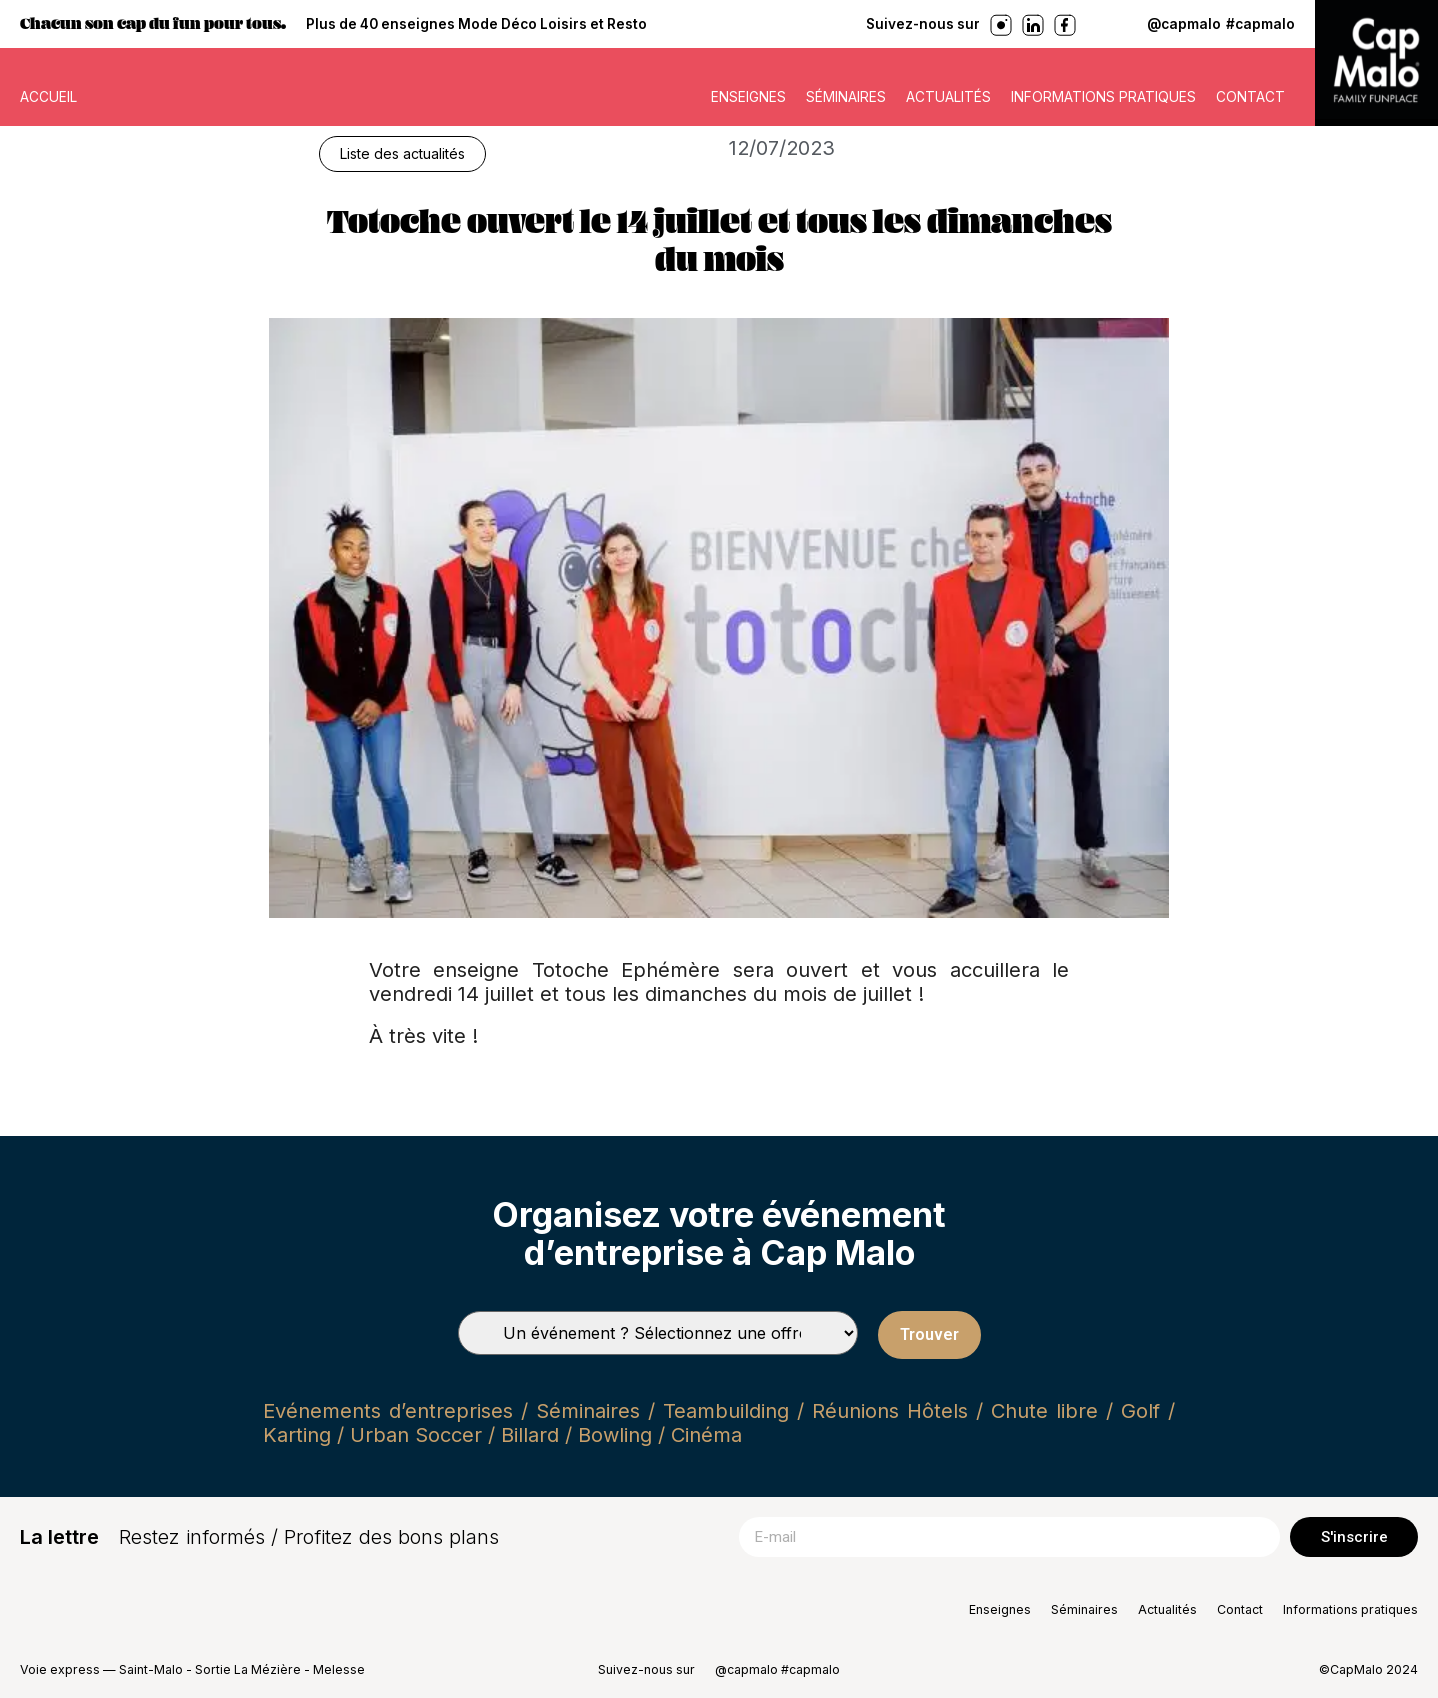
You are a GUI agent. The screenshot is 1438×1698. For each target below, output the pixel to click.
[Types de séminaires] (658, 1333)
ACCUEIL (48, 97)
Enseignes (748, 97)
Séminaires (846, 97)
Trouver (929, 1334)
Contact (1250, 97)
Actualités (948, 97)
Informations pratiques (1103, 97)
